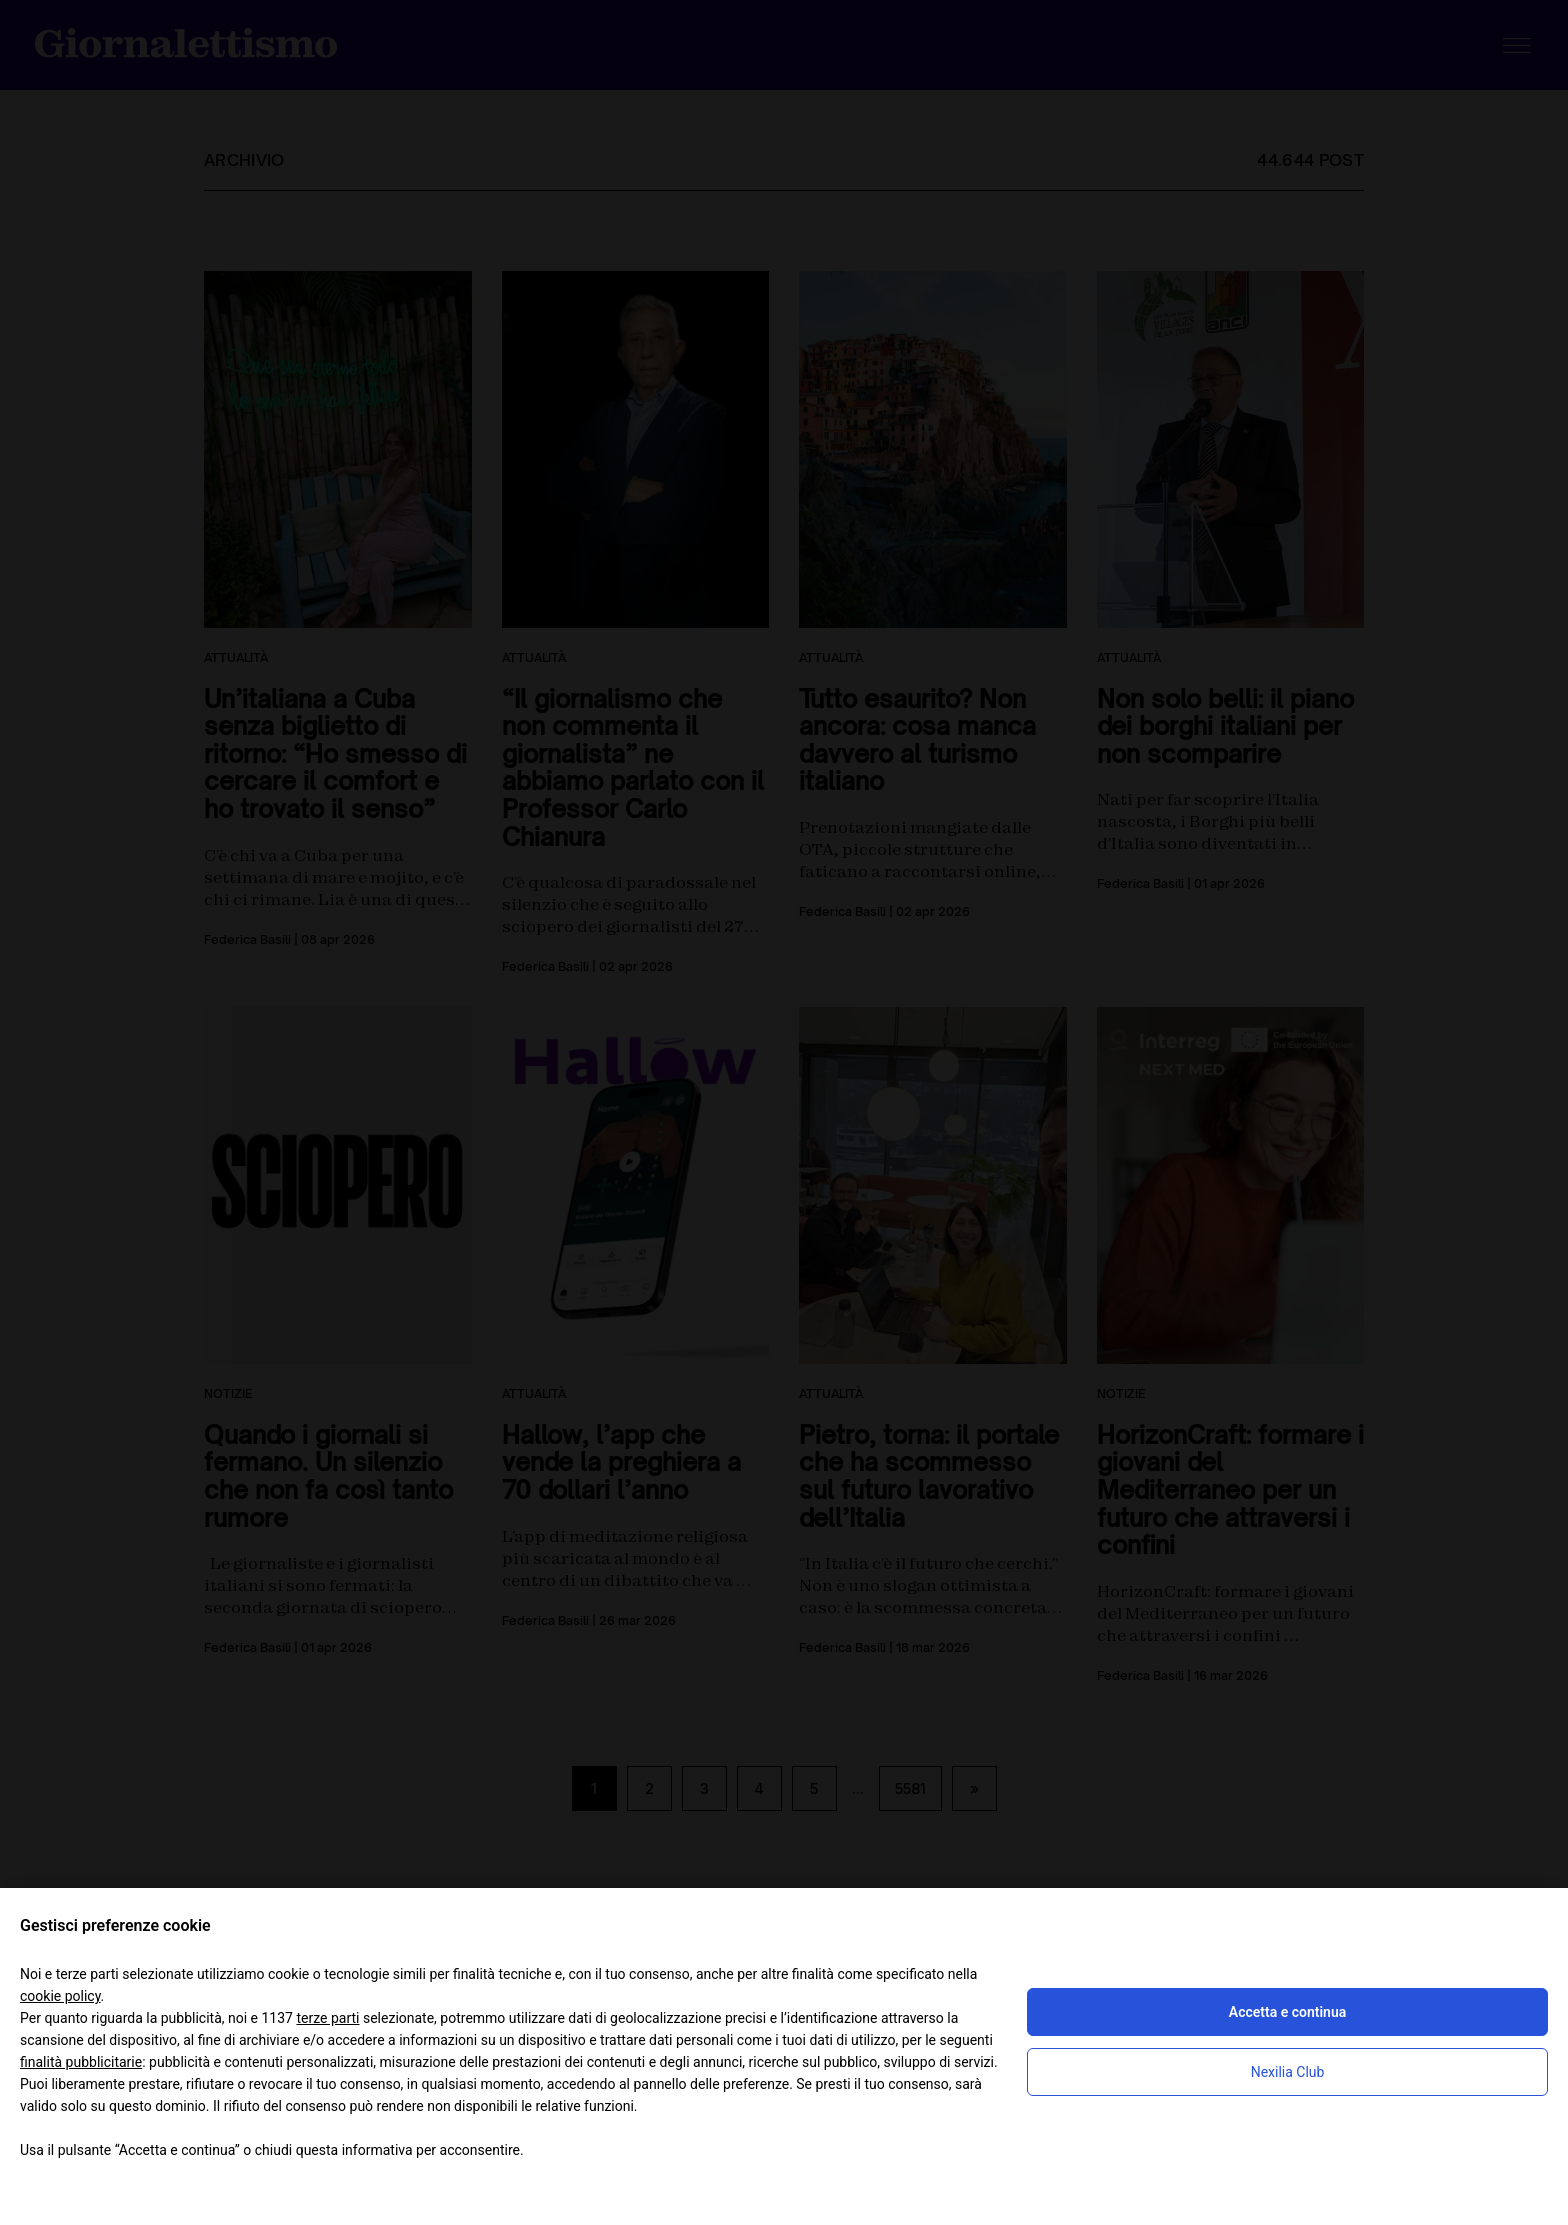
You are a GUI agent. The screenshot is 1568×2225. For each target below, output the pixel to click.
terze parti (327, 2018)
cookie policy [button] (60, 1996)
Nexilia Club (1288, 2072)
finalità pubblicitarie (81, 2062)
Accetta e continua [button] (1287, 2012)
